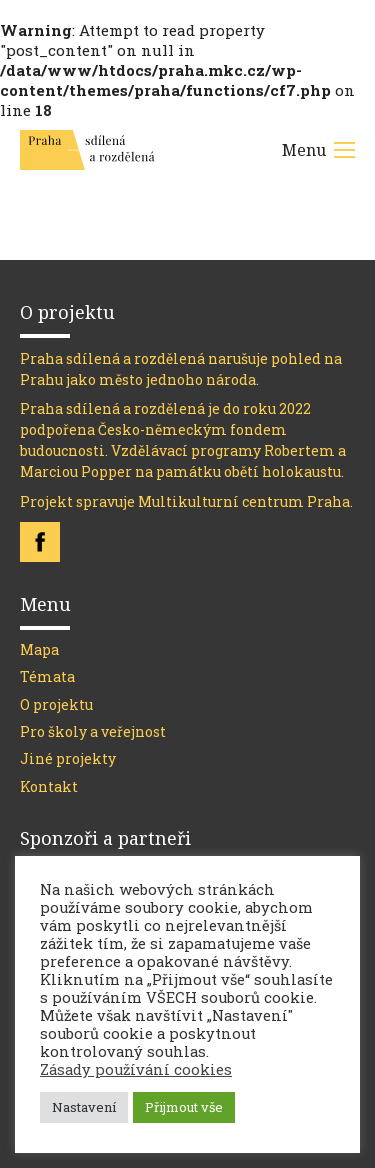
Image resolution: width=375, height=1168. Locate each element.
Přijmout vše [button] (184, 1107)
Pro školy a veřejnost (93, 731)
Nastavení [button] (84, 1107)
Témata (47, 676)
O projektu (56, 704)
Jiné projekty (68, 758)
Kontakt (49, 786)
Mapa (39, 649)
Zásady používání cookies (136, 1070)
